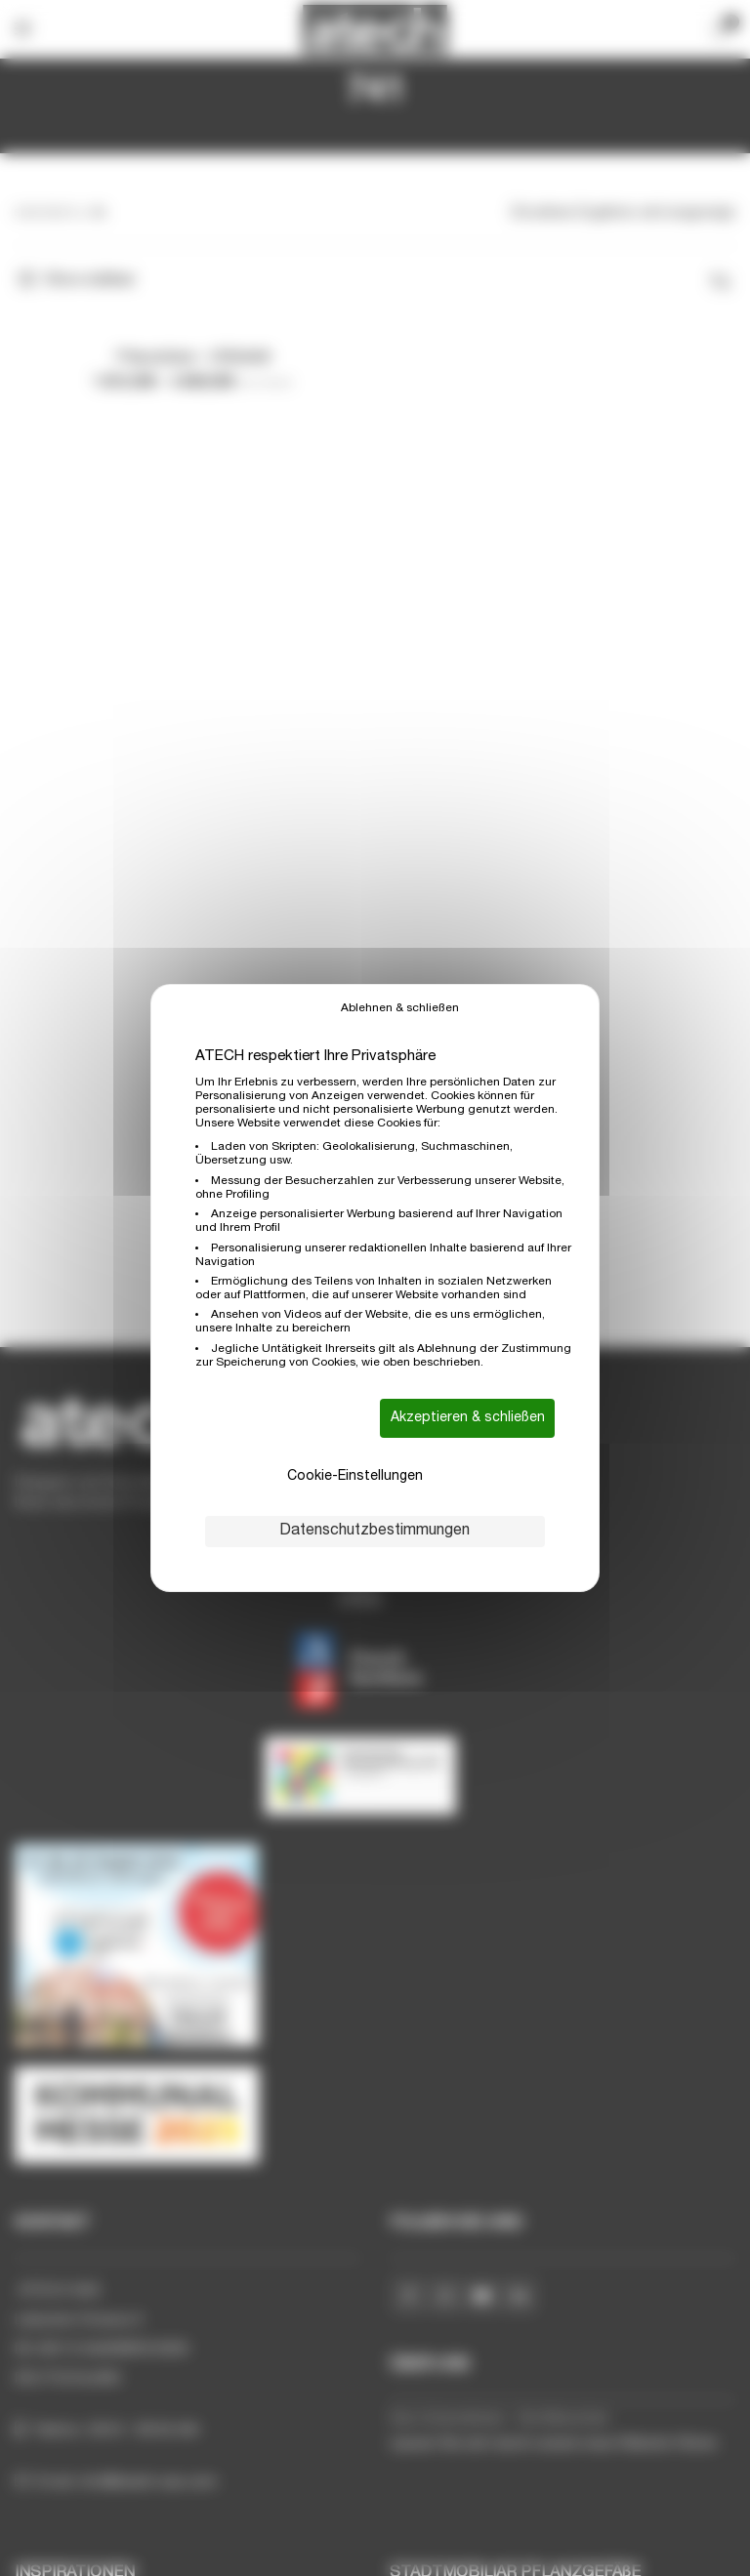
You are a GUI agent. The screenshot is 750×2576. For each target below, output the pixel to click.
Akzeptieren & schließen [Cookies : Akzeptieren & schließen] (468, 1418)
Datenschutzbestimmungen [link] (374, 1531)
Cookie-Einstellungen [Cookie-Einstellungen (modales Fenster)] (355, 1477)
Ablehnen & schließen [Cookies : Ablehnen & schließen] (400, 1008)
